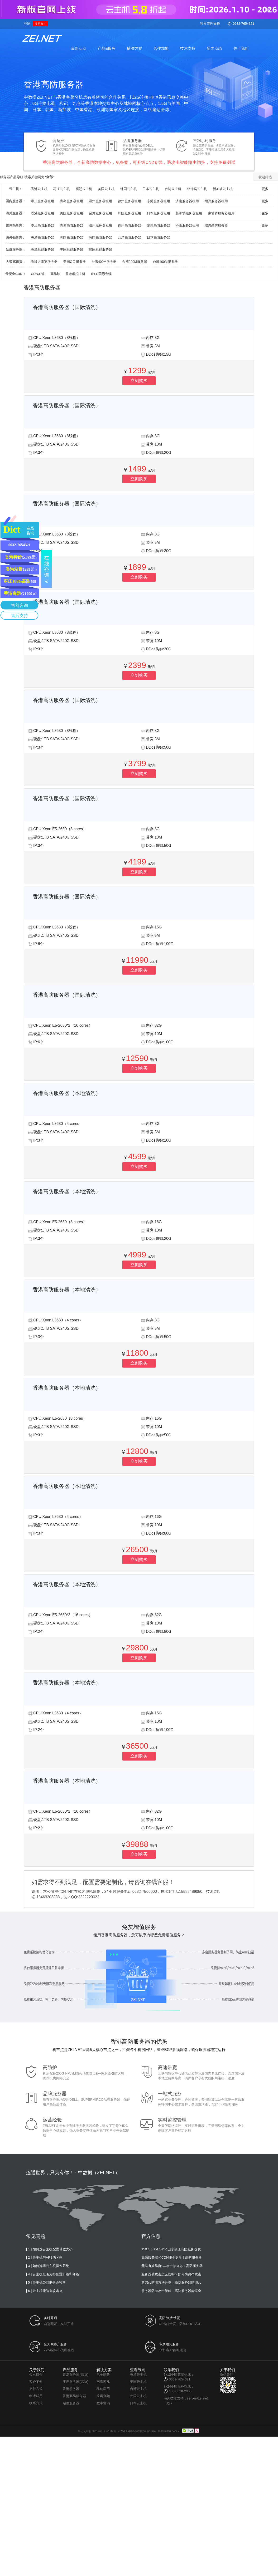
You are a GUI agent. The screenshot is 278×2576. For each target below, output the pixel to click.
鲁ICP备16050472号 (169, 2431)
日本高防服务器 (158, 237)
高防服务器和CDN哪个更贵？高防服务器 (171, 2257)
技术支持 (187, 48)
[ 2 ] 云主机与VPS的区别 (44, 2257)
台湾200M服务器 (134, 262)
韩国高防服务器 (100, 237)
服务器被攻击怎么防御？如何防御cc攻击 (171, 2274)
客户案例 (36, 2382)
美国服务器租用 (71, 213)
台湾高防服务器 (129, 237)
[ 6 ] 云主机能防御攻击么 (44, 2291)
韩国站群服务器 (100, 249)
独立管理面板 (210, 23)
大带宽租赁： (16, 262)
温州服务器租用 (100, 201)
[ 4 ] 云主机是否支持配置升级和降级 (52, 2274)
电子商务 (103, 2374)
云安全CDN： (15, 274)
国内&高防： (15, 225)
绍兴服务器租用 (216, 201)
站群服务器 (71, 2403)
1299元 (20, 569)
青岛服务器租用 (71, 201)
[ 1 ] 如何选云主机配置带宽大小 (49, 2249)
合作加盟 (161, 48)
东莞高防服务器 (158, 225)
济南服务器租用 (187, 201)
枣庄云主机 (61, 189)
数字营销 (103, 2403)
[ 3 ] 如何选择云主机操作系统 (47, 2266)
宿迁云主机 (84, 189)
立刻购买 (139, 380)
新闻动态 (214, 48)
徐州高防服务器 (129, 225)
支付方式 (36, 2389)
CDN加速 (38, 274)
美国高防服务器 (71, 237)
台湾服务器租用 (100, 213)
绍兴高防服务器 (216, 225)
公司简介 (36, 2374)
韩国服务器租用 (129, 213)
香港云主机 (39, 189)
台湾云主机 (173, 189)
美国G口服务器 (74, 262)
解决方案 (134, 48)
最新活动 (78, 48)
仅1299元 (20, 593)
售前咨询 (19, 605)
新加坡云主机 (223, 189)
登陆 (27, 23)
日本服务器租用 (158, 213)
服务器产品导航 (11, 177)
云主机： (15, 189)
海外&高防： (15, 237)
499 (20, 581)
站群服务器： (16, 249)
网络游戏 (103, 2382)
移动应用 (103, 2389)
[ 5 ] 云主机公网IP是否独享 (46, 2282)
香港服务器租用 (42, 213)
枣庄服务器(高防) (75, 2382)
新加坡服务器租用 (189, 213)
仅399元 (20, 557)
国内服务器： (16, 201)
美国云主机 (106, 189)
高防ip (55, 274)
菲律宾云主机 (197, 189)
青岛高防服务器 (71, 225)
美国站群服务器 (71, 249)
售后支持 (19, 615)
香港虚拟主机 (75, 274)
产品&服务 (106, 48)
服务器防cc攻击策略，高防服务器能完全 (171, 2291)
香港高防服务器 (42, 237)
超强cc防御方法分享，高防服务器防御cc (171, 2282)
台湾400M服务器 (103, 262)
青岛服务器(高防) (75, 2374)
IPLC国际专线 (101, 274)
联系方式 (36, 2403)
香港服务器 (71, 2389)
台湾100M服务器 (165, 262)
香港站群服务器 (42, 249)
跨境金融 (103, 2396)
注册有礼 (40, 23)
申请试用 (36, 2396)
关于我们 (241, 48)
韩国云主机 (128, 189)
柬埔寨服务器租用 (221, 213)
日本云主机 (150, 189)
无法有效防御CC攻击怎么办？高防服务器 (172, 2266)
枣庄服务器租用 (42, 201)
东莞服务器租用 (158, 201)
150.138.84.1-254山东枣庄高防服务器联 (171, 2249)
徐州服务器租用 (129, 201)
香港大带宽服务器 (44, 262)
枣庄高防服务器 (42, 225)
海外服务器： (16, 213)
